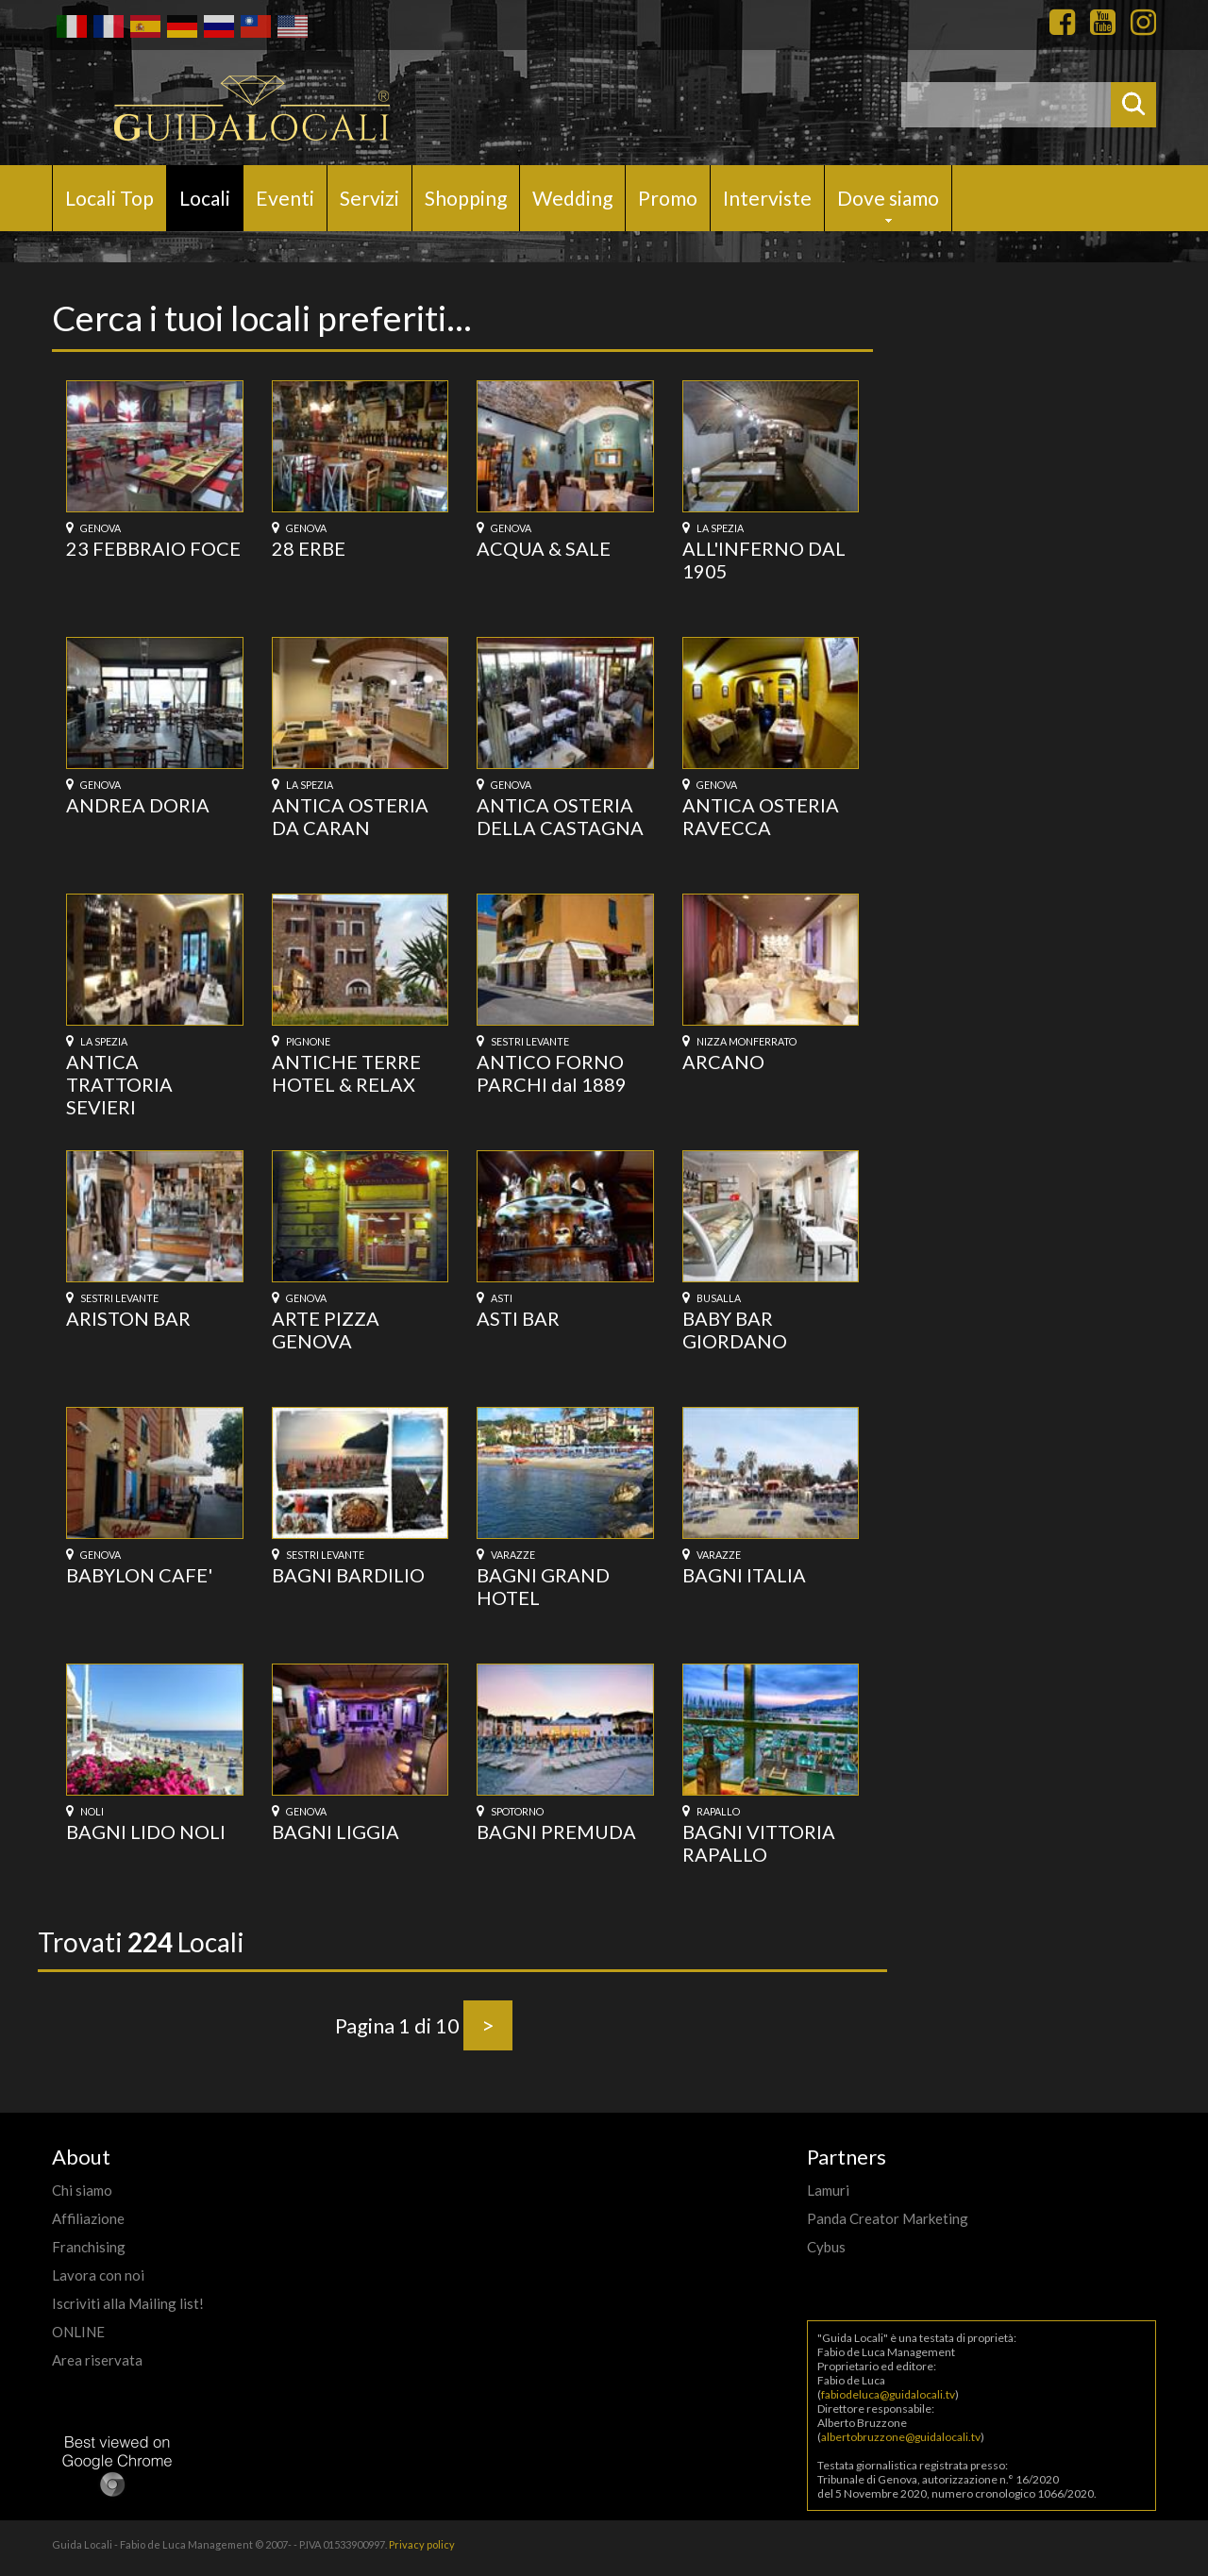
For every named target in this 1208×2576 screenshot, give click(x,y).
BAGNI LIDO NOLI (146, 1831)
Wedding (572, 197)
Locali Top (109, 197)
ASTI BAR (518, 1318)
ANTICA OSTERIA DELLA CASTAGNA (560, 816)
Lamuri (828, 2190)
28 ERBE (308, 548)
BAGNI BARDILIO (348, 1575)
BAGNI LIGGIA (335, 1831)
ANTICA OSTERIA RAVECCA (760, 816)
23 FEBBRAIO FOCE (153, 548)
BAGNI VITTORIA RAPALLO (758, 1842)
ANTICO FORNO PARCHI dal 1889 (552, 1073)
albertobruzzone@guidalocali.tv (901, 2437)
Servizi (369, 197)
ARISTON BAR (128, 1318)
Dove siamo (888, 197)
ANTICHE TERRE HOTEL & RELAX (346, 1073)
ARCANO (723, 1061)
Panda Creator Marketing (887, 2218)
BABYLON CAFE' (139, 1575)
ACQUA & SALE (544, 548)
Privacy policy (422, 2544)
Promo (667, 197)
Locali (204, 197)
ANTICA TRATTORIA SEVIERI (119, 1084)
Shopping (466, 197)
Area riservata (97, 2359)
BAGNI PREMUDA (556, 1831)
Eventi (285, 197)
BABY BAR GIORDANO (734, 1329)
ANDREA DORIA (138, 805)
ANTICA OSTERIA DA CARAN (350, 816)
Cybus (826, 2246)
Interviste (767, 197)
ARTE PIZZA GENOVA (325, 1329)
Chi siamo (82, 2190)
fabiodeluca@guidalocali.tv (888, 2394)
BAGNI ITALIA (744, 1575)
